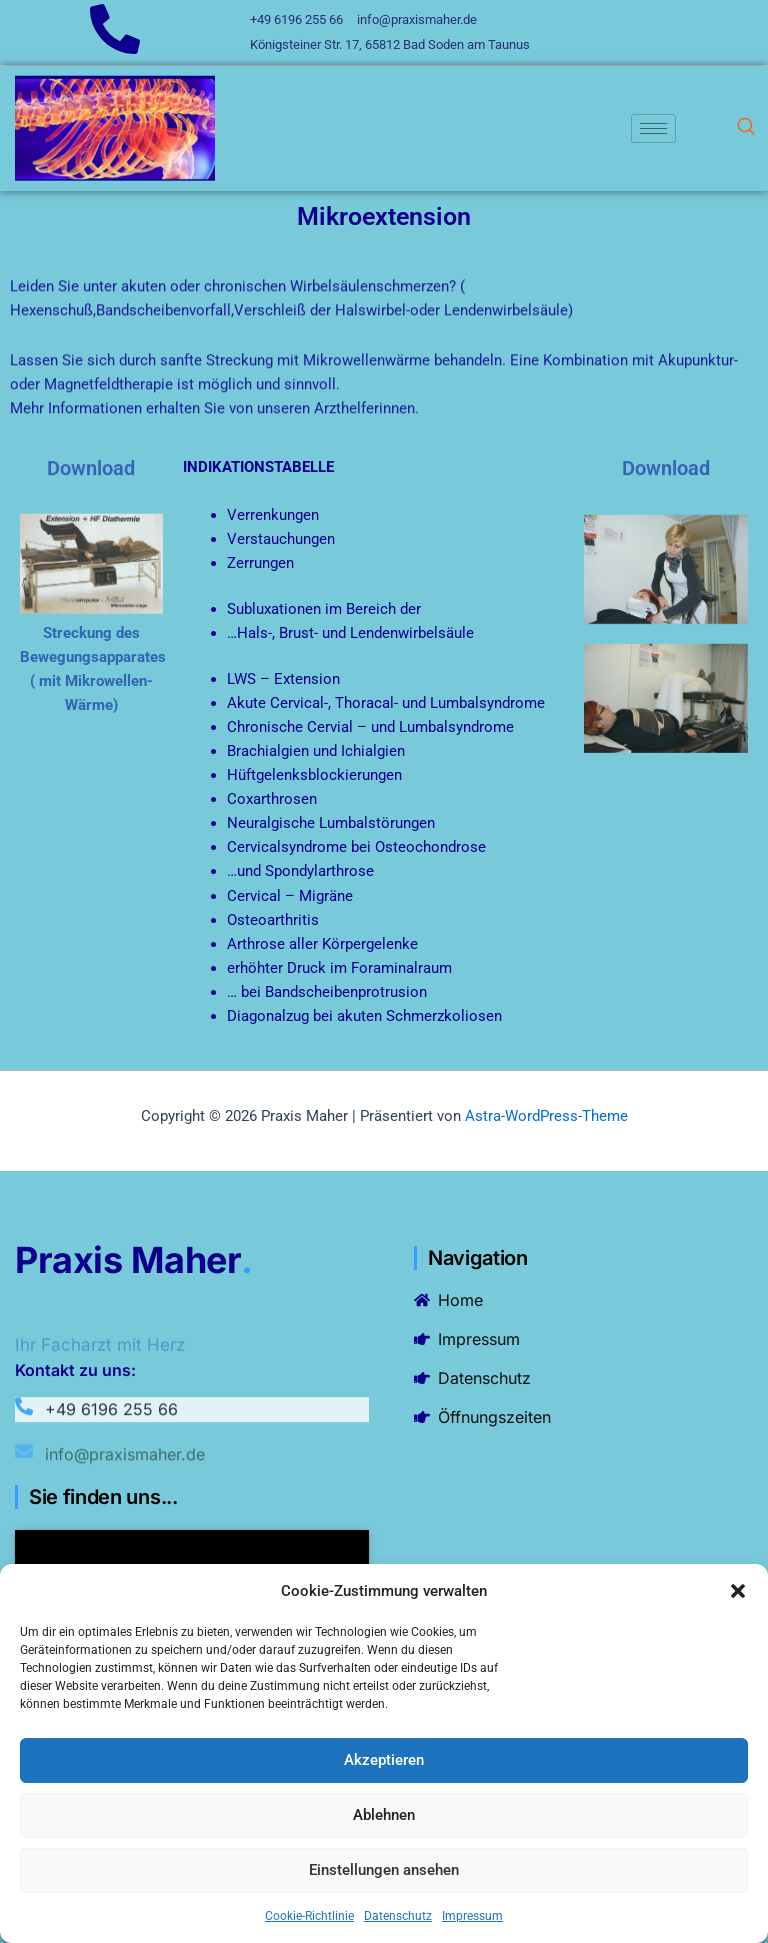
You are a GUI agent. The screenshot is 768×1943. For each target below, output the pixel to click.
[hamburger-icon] (653, 128)
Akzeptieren (384, 1760)
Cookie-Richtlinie (309, 1916)
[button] (738, 1591)
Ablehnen (384, 1815)
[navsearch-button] (746, 128)
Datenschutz (398, 1916)
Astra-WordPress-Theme (546, 1116)
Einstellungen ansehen (384, 1870)
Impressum (472, 1916)
